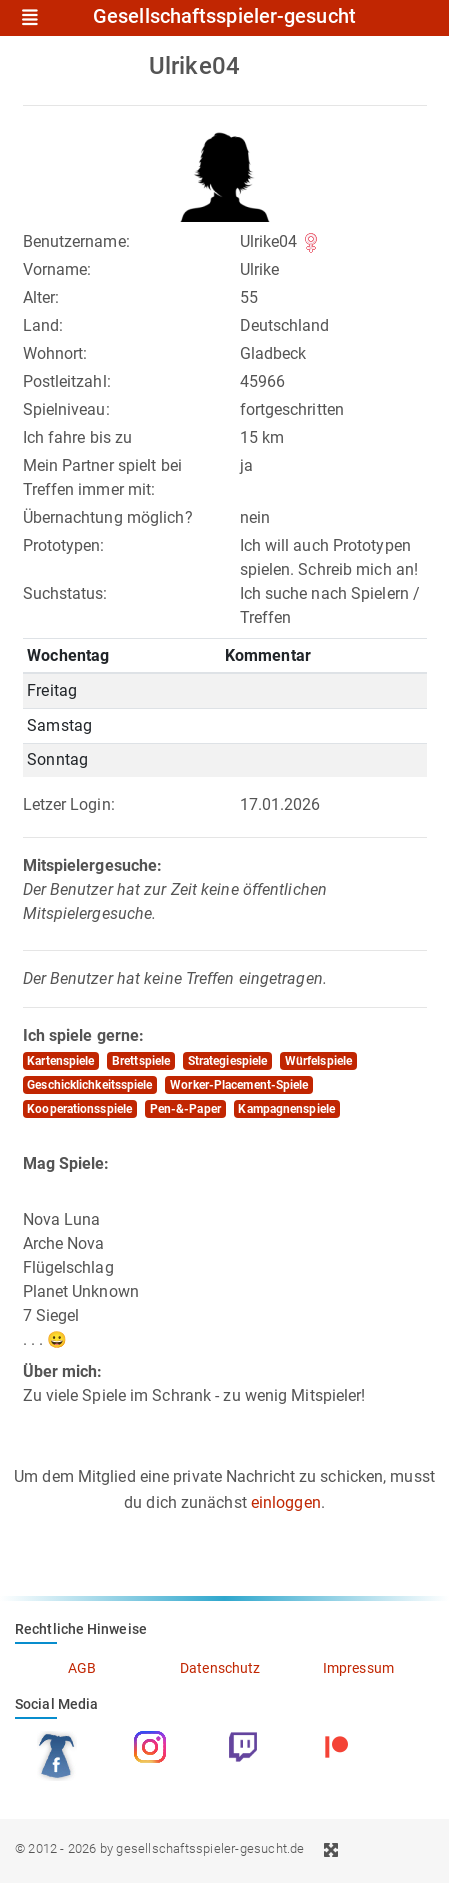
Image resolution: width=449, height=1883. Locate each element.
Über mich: (63, 1371)
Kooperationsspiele (79, 1109)
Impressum (358, 1668)
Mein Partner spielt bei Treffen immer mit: (102, 477)
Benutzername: (76, 241)
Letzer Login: (69, 804)
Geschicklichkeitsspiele (89, 1085)
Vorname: (57, 269)
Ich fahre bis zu (78, 437)
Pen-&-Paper (185, 1109)
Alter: (41, 297)
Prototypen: (64, 545)
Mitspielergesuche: (93, 865)
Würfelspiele (318, 1061)
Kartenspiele (60, 1061)
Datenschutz (220, 1668)
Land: (43, 325)
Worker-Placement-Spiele (239, 1085)
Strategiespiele (228, 1061)
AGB (82, 1668)
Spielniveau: (66, 409)
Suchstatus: (65, 593)
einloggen (286, 1502)
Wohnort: (55, 353)
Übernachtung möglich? (108, 517)
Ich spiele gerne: (84, 1035)
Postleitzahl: (67, 381)
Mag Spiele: (66, 1163)
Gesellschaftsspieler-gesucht (224, 17)
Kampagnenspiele (286, 1109)
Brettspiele (141, 1061)
